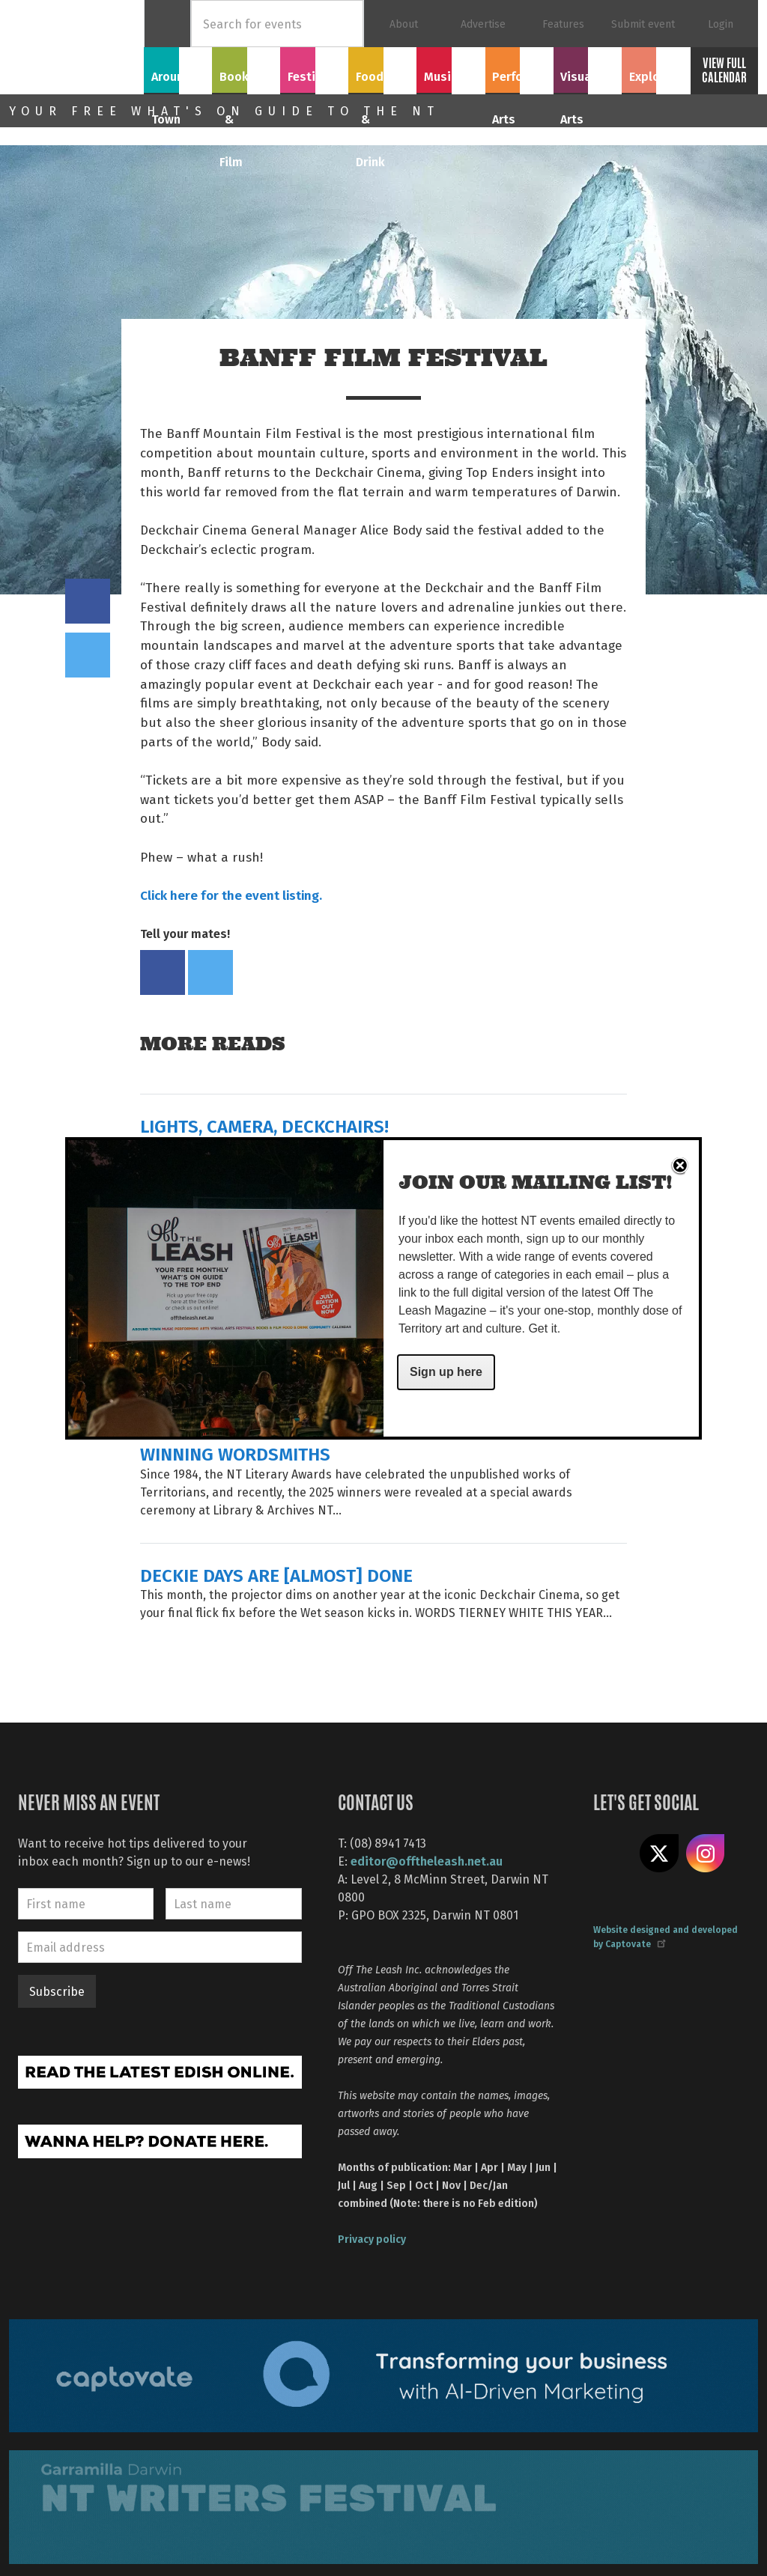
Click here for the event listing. (231, 894)
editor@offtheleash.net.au (427, 1860)
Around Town (178, 76)
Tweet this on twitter (87, 655)
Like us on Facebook (612, 1853)
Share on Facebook (87, 601)
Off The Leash (76, 47)
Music (451, 68)
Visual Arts (587, 68)
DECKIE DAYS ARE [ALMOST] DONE (276, 1575)
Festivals (315, 68)
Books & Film (246, 76)
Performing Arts (519, 76)
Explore (655, 68)
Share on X (659, 1853)
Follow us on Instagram (705, 1853)
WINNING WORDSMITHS (235, 1453)
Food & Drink (382, 76)
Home (167, 23)
